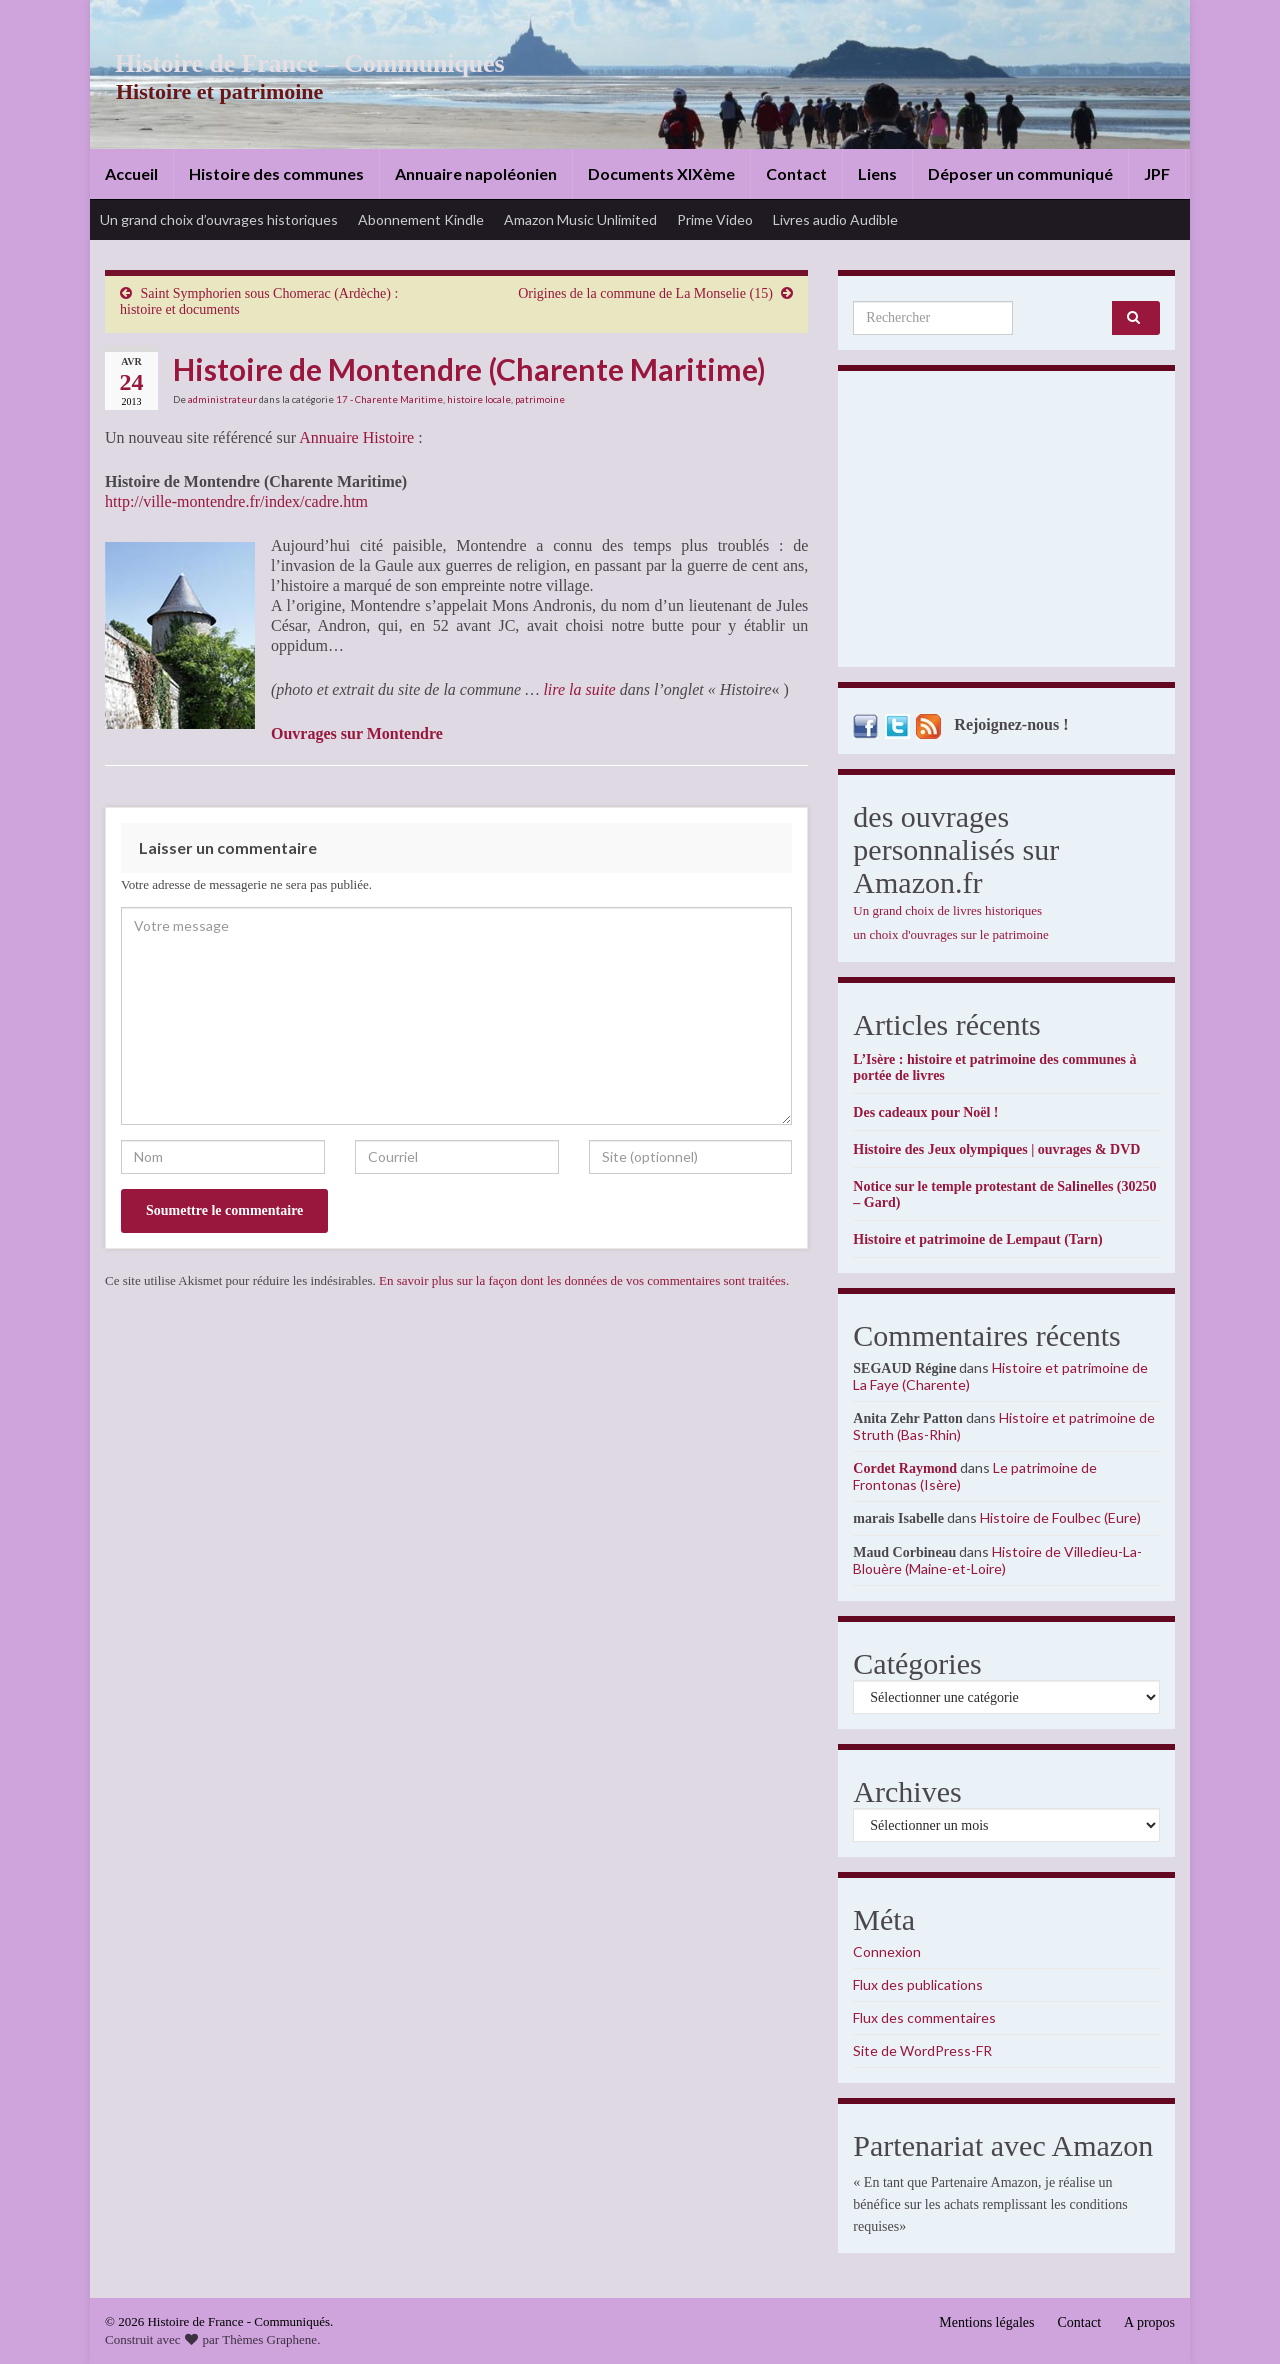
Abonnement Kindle (421, 219)
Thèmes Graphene (269, 2339)
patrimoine (540, 399)
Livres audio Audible (835, 219)
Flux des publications (918, 1984)
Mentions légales (986, 2322)
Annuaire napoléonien (476, 173)
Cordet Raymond (905, 1468)
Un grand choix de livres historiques (947, 910)
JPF (1157, 173)
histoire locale (479, 399)
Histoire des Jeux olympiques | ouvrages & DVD (996, 1149)
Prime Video (715, 219)
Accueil (131, 173)
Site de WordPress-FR (922, 2050)
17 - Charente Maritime (389, 399)
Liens (877, 173)
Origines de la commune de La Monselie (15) (645, 293)
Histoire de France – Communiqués (296, 63)
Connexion (887, 1951)
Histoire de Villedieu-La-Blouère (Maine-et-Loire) (997, 1560)
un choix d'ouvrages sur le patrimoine (951, 934)
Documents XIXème (661, 173)
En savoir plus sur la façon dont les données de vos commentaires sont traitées (582, 1280)
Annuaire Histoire (356, 437)
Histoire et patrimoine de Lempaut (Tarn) (977, 1239)
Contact (796, 173)
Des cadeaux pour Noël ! (925, 1112)
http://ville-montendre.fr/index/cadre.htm (236, 501)
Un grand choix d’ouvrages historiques (219, 219)
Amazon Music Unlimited (580, 219)
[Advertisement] (1006, 524)
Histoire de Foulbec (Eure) (1060, 1517)
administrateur (222, 399)
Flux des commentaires (924, 2017)
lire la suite (579, 689)
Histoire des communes (276, 173)
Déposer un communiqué (1020, 173)
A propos (1149, 2322)
